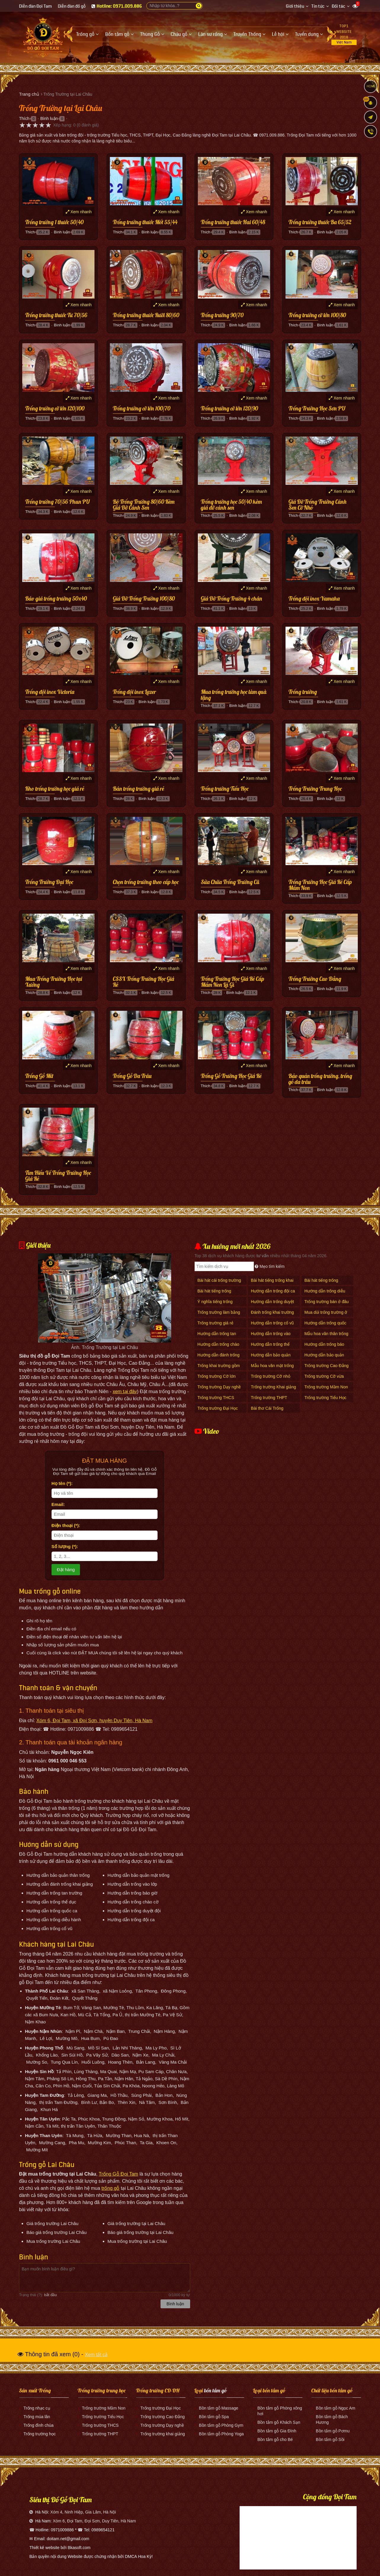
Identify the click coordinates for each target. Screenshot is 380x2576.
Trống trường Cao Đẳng (326, 1365)
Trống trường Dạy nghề (219, 1387)
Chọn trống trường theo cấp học (146, 882)
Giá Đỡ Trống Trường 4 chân (231, 599)
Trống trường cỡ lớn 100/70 (141, 408)
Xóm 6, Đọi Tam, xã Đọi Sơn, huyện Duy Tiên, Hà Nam (94, 1720)
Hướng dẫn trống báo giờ (324, 1347)
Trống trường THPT (269, 1397)
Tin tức (318, 6)
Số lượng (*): (65, 1546)
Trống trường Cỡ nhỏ (270, 1376)
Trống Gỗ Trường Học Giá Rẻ (231, 1076)
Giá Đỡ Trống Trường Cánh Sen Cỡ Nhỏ (317, 505)
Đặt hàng (66, 1569)
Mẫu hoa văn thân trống (326, 1333)
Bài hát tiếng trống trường (321, 1283)
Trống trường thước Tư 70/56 (56, 315)
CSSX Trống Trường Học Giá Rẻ (143, 982)
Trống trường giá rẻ (215, 1323)
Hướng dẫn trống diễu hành (324, 1294)
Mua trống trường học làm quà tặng (234, 695)
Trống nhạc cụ (36, 2408)
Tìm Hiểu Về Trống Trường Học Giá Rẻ (58, 1176)
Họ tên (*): (62, 1483)
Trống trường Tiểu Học (224, 789)
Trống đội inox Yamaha (314, 599)
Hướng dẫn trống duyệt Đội (272, 1304)
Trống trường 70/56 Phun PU (57, 502)
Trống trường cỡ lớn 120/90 (229, 408)
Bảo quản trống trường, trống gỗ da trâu (320, 1079)
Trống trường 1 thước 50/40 (54, 222)
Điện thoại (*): (66, 1525)
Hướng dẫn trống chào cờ (218, 1347)
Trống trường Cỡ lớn (217, 1376)
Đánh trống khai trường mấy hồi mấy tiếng (272, 1315)
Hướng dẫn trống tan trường (217, 1336)
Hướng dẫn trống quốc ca (325, 1326)
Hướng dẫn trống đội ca (273, 1291)
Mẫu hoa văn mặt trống (272, 1365)
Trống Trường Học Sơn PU (316, 408)
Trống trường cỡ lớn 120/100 (54, 408)
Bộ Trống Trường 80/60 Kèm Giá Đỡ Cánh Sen (143, 505)
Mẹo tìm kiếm (269, 1266)
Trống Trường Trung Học (315, 789)
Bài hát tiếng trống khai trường (272, 1283)
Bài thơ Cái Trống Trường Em (267, 1411)
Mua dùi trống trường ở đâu (325, 1315)
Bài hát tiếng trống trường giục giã (214, 1294)
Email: (58, 1504)
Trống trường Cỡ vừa (324, 1376)
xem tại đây (125, 1391)
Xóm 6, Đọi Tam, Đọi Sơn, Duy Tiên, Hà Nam (94, 2521)
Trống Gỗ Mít (39, 1076)
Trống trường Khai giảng (273, 1387)
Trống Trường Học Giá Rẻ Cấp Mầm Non (320, 885)
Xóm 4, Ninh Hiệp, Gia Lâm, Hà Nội (83, 2512)
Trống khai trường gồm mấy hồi (219, 1368)
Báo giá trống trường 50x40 (56, 599)
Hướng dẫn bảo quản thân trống (324, 1358)
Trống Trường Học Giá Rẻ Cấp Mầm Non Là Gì (232, 982)
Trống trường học (39, 2433)
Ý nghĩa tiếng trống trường (215, 1304)
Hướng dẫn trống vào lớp (271, 1336)
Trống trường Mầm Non (326, 1387)
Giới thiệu (295, 6)
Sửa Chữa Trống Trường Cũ (230, 882)
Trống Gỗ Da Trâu (132, 1076)
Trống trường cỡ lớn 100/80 (317, 315)
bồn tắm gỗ (215, 2390)
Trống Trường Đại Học (49, 882)
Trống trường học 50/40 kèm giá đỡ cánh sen (231, 505)
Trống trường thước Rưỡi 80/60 (146, 315)
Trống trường (302, 692)
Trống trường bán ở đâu (326, 1301)
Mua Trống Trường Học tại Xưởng (53, 982)
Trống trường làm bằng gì (219, 1315)
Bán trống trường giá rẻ (138, 789)
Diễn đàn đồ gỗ (72, 6)
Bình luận (49, 118)
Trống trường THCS (216, 1397)
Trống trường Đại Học (218, 1408)
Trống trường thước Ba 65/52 (319, 222)
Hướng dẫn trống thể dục (270, 1347)
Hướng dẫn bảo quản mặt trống (271, 1358)
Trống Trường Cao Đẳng (314, 979)
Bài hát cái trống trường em (219, 1283)
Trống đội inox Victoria (49, 692)
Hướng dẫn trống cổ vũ (272, 1323)
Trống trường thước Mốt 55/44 (145, 222)
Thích (24, 118)
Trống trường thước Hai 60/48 (233, 222)
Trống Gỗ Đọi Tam (118, 2173)
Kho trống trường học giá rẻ (54, 789)
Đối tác (338, 6)
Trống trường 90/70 (222, 315)
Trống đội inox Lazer (134, 692)
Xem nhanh (79, 211)
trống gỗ (111, 2188)
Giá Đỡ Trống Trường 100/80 (144, 599)
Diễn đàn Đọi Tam (35, 6)
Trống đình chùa (38, 2425)
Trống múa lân (36, 2416)
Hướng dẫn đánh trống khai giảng (219, 1358)
